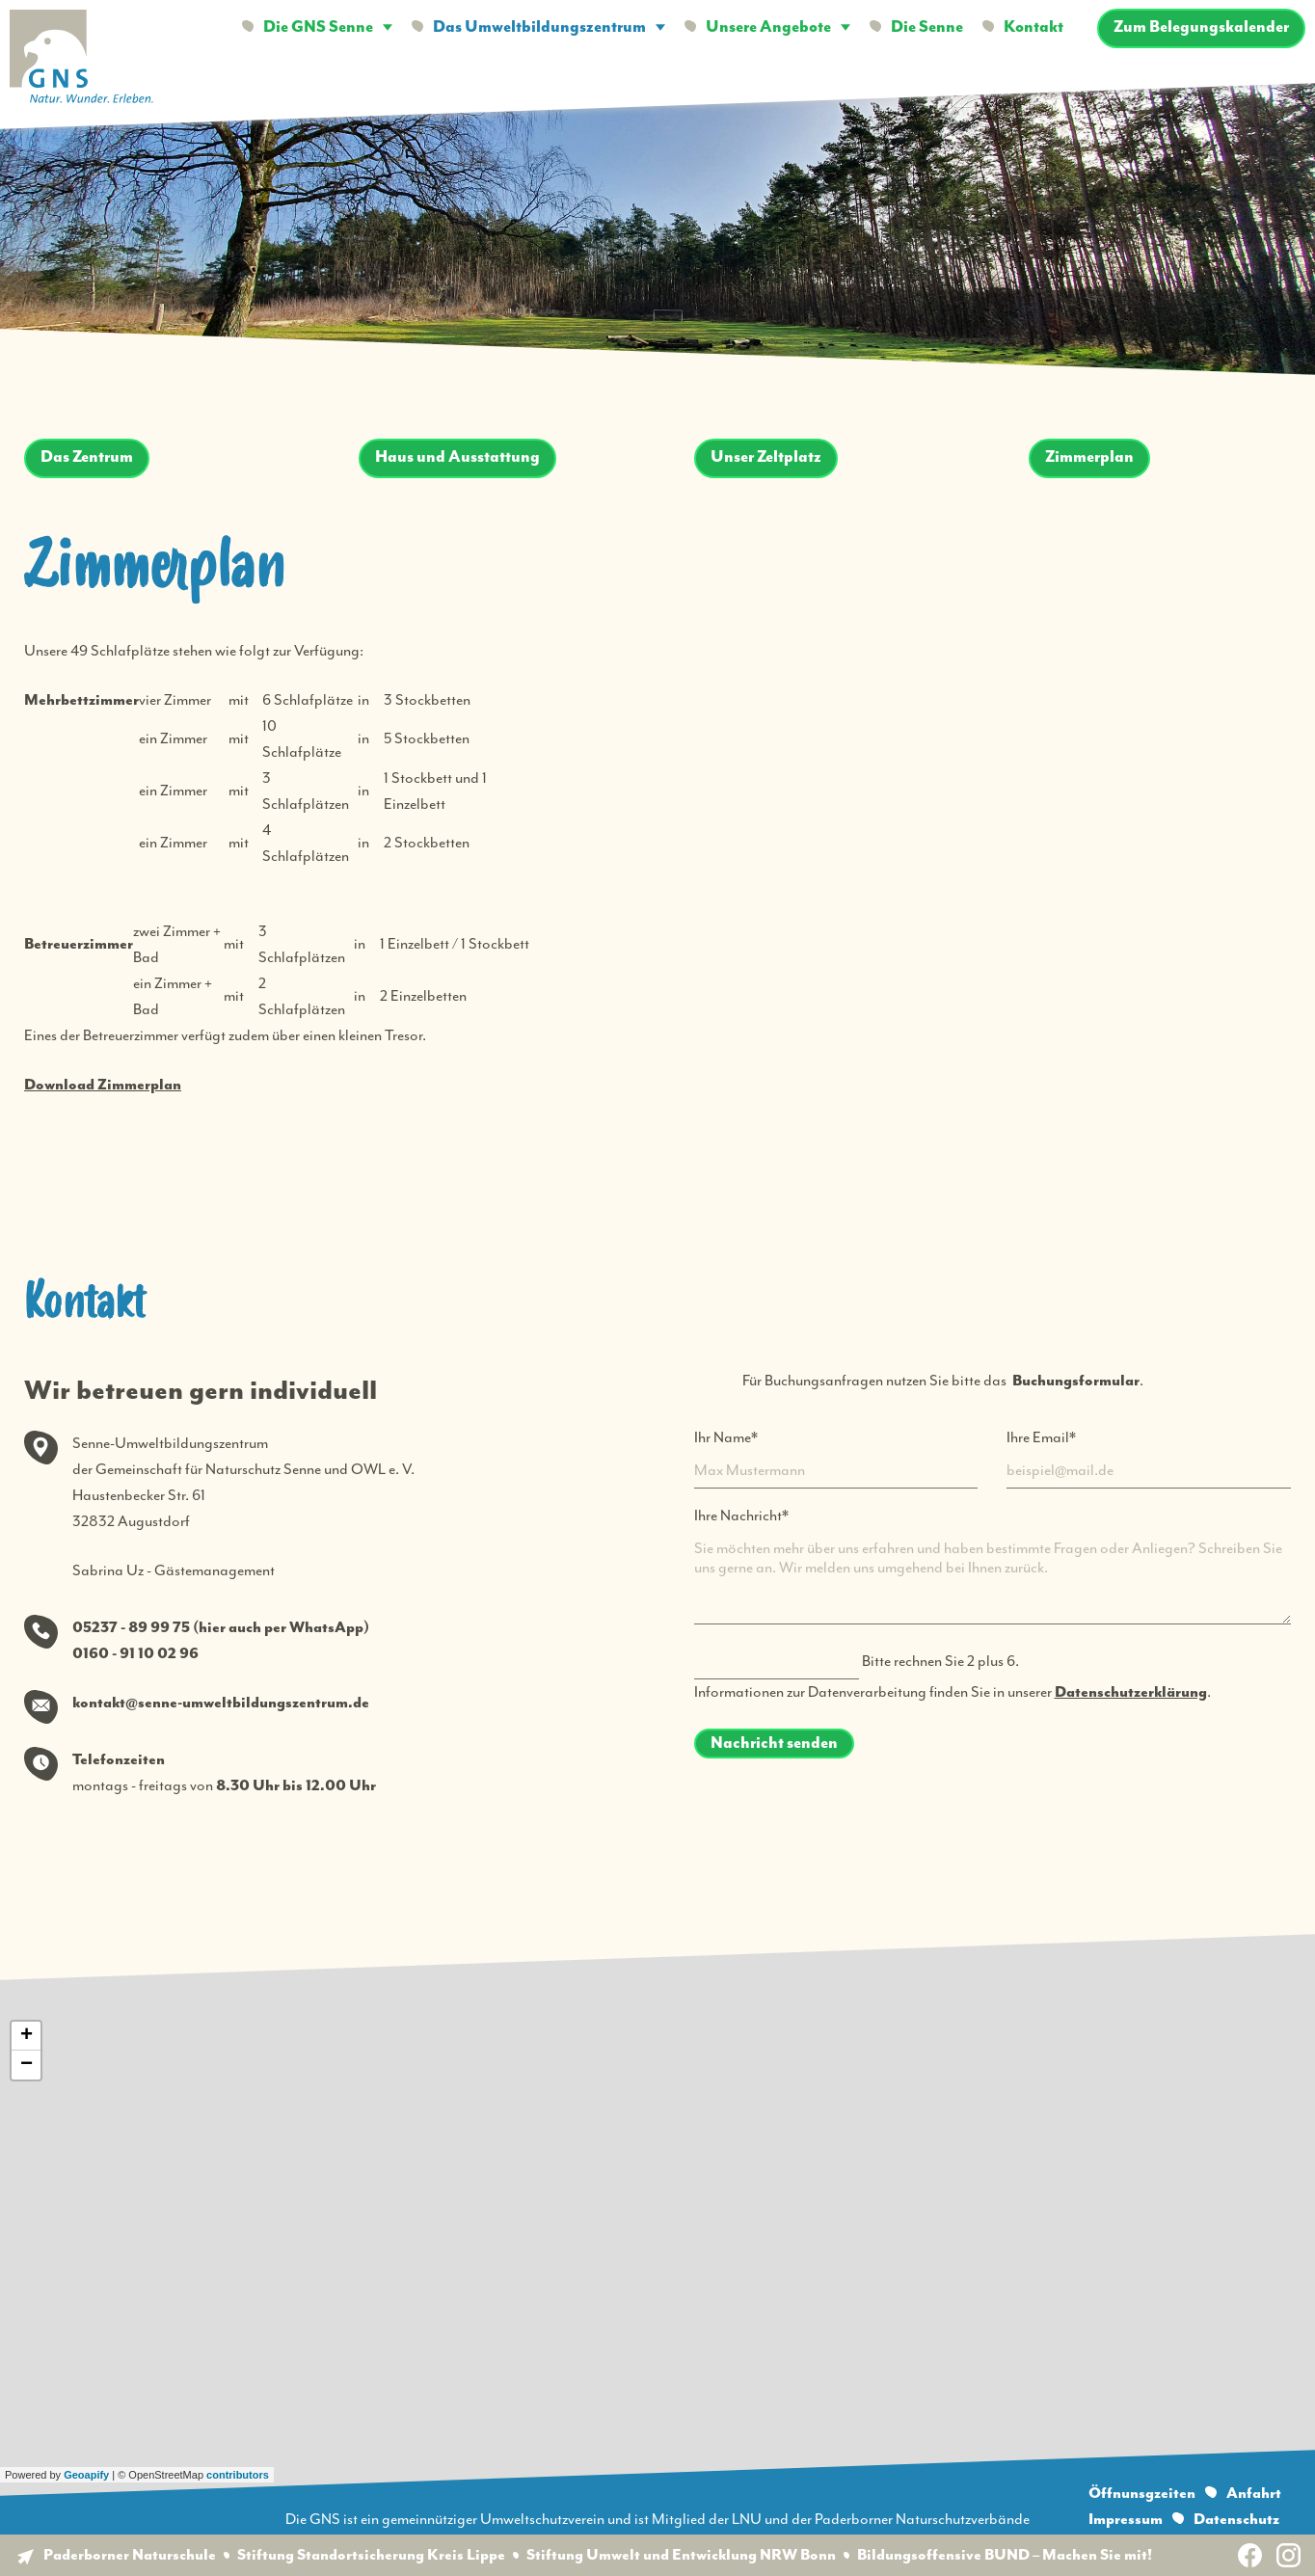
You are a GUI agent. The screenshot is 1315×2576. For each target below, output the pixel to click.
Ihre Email (1041, 1436)
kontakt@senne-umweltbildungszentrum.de (220, 1703)
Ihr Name (726, 1436)
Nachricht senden (774, 1743)
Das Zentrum (86, 457)
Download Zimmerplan (102, 1085)
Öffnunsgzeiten (1141, 2493)
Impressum (1125, 2519)
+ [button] (26, 2036)
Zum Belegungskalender (1201, 27)
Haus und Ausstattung (457, 457)
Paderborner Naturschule (129, 2555)
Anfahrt (1253, 2493)
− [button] (26, 2065)
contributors (237, 2475)
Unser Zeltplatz (766, 457)
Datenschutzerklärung (1131, 1692)
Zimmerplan (1089, 457)
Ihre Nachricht (741, 1514)
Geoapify (86, 2475)
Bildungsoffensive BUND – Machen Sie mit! (1004, 2555)
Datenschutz (1236, 2519)
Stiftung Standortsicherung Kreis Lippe (371, 2555)
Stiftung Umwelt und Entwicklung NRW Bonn (681, 2555)
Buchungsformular (1076, 1381)
